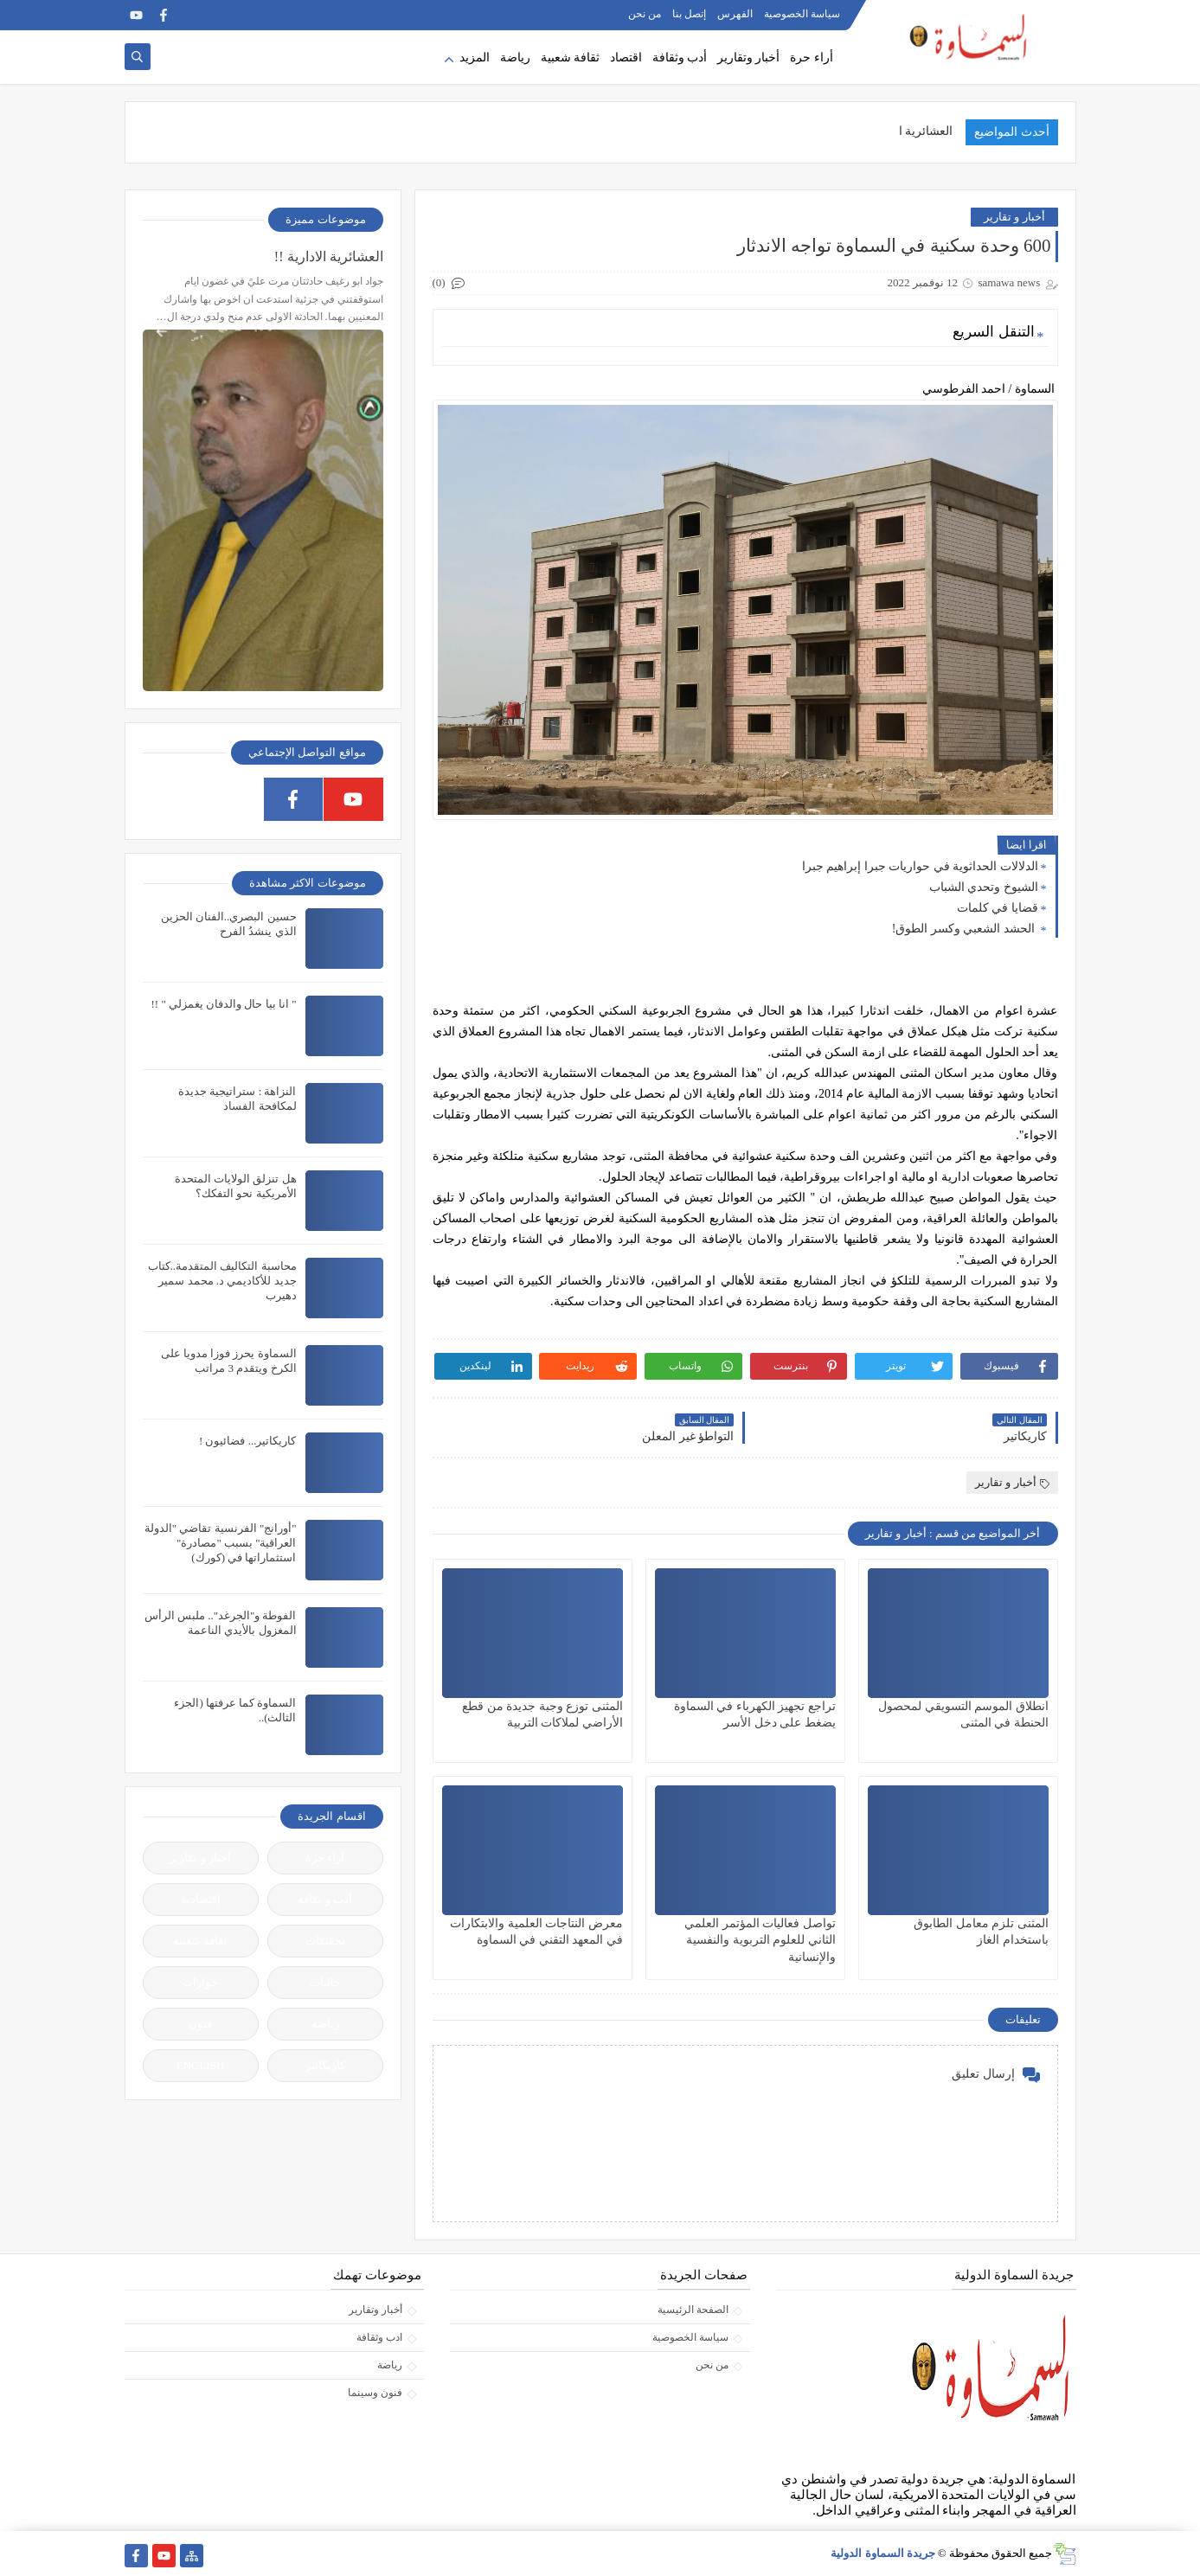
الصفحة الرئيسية (693, 2310)
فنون (200, 2023)
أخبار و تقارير (1014, 216)
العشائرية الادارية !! (328, 256)
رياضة (515, 57)
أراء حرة (811, 57)
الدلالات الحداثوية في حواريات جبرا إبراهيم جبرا (920, 866)
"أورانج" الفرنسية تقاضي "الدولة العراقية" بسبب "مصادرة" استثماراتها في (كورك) (220, 1543)
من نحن (644, 14)
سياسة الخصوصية (802, 14)
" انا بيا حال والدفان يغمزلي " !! (223, 1003)
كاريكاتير (325, 2065)
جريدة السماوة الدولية (883, 2553)
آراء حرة (324, 1857)
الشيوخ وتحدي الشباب (983, 887)
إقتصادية (201, 1899)
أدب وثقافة (680, 57)
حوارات (200, 1982)
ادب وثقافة (379, 2337)
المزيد (474, 57)
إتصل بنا (689, 14)
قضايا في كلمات (997, 907)
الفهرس (735, 14)
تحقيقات (325, 1940)
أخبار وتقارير (748, 57)
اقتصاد (626, 57)
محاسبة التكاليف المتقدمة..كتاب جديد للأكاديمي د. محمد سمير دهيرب (222, 1280)
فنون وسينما (375, 2393)
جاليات (325, 1982)
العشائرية (929, 131)
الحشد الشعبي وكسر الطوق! (965, 928)
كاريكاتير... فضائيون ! (248, 1440)
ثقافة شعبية (570, 57)
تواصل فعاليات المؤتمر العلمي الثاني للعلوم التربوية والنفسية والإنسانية (760, 1940)
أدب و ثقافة (325, 1899)
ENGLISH (200, 2065)
